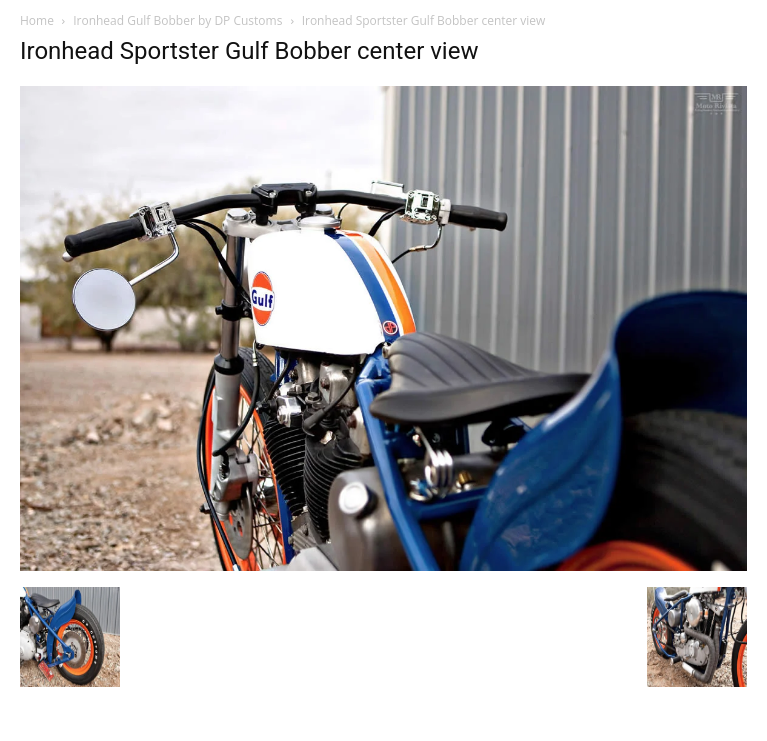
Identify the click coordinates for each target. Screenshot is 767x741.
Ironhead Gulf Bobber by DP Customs (177, 20)
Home (37, 20)
